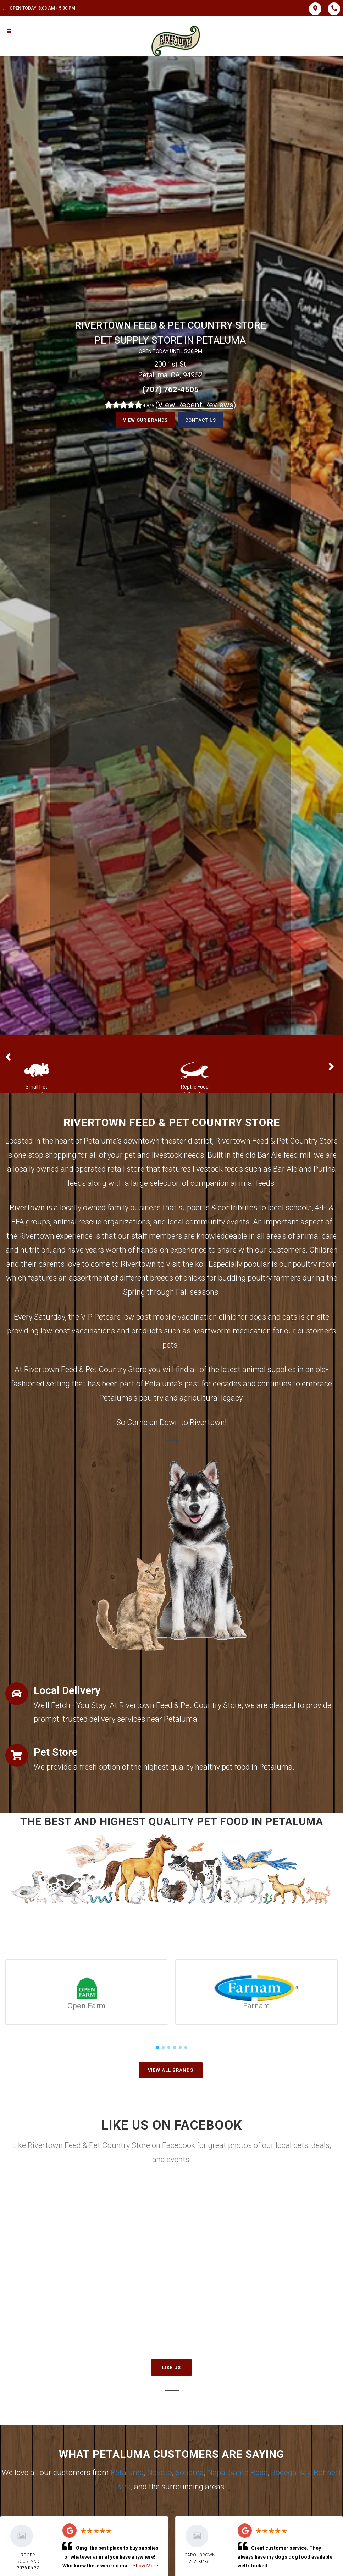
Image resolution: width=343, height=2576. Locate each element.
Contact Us (203, 420)
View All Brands (170, 2070)
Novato (159, 2472)
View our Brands (143, 420)
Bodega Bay (290, 2472)
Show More (145, 2566)
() (195, 404)
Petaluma (127, 2472)
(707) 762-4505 (170, 389)
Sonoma (189, 2472)
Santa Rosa (248, 2472)
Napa (216, 2472)
